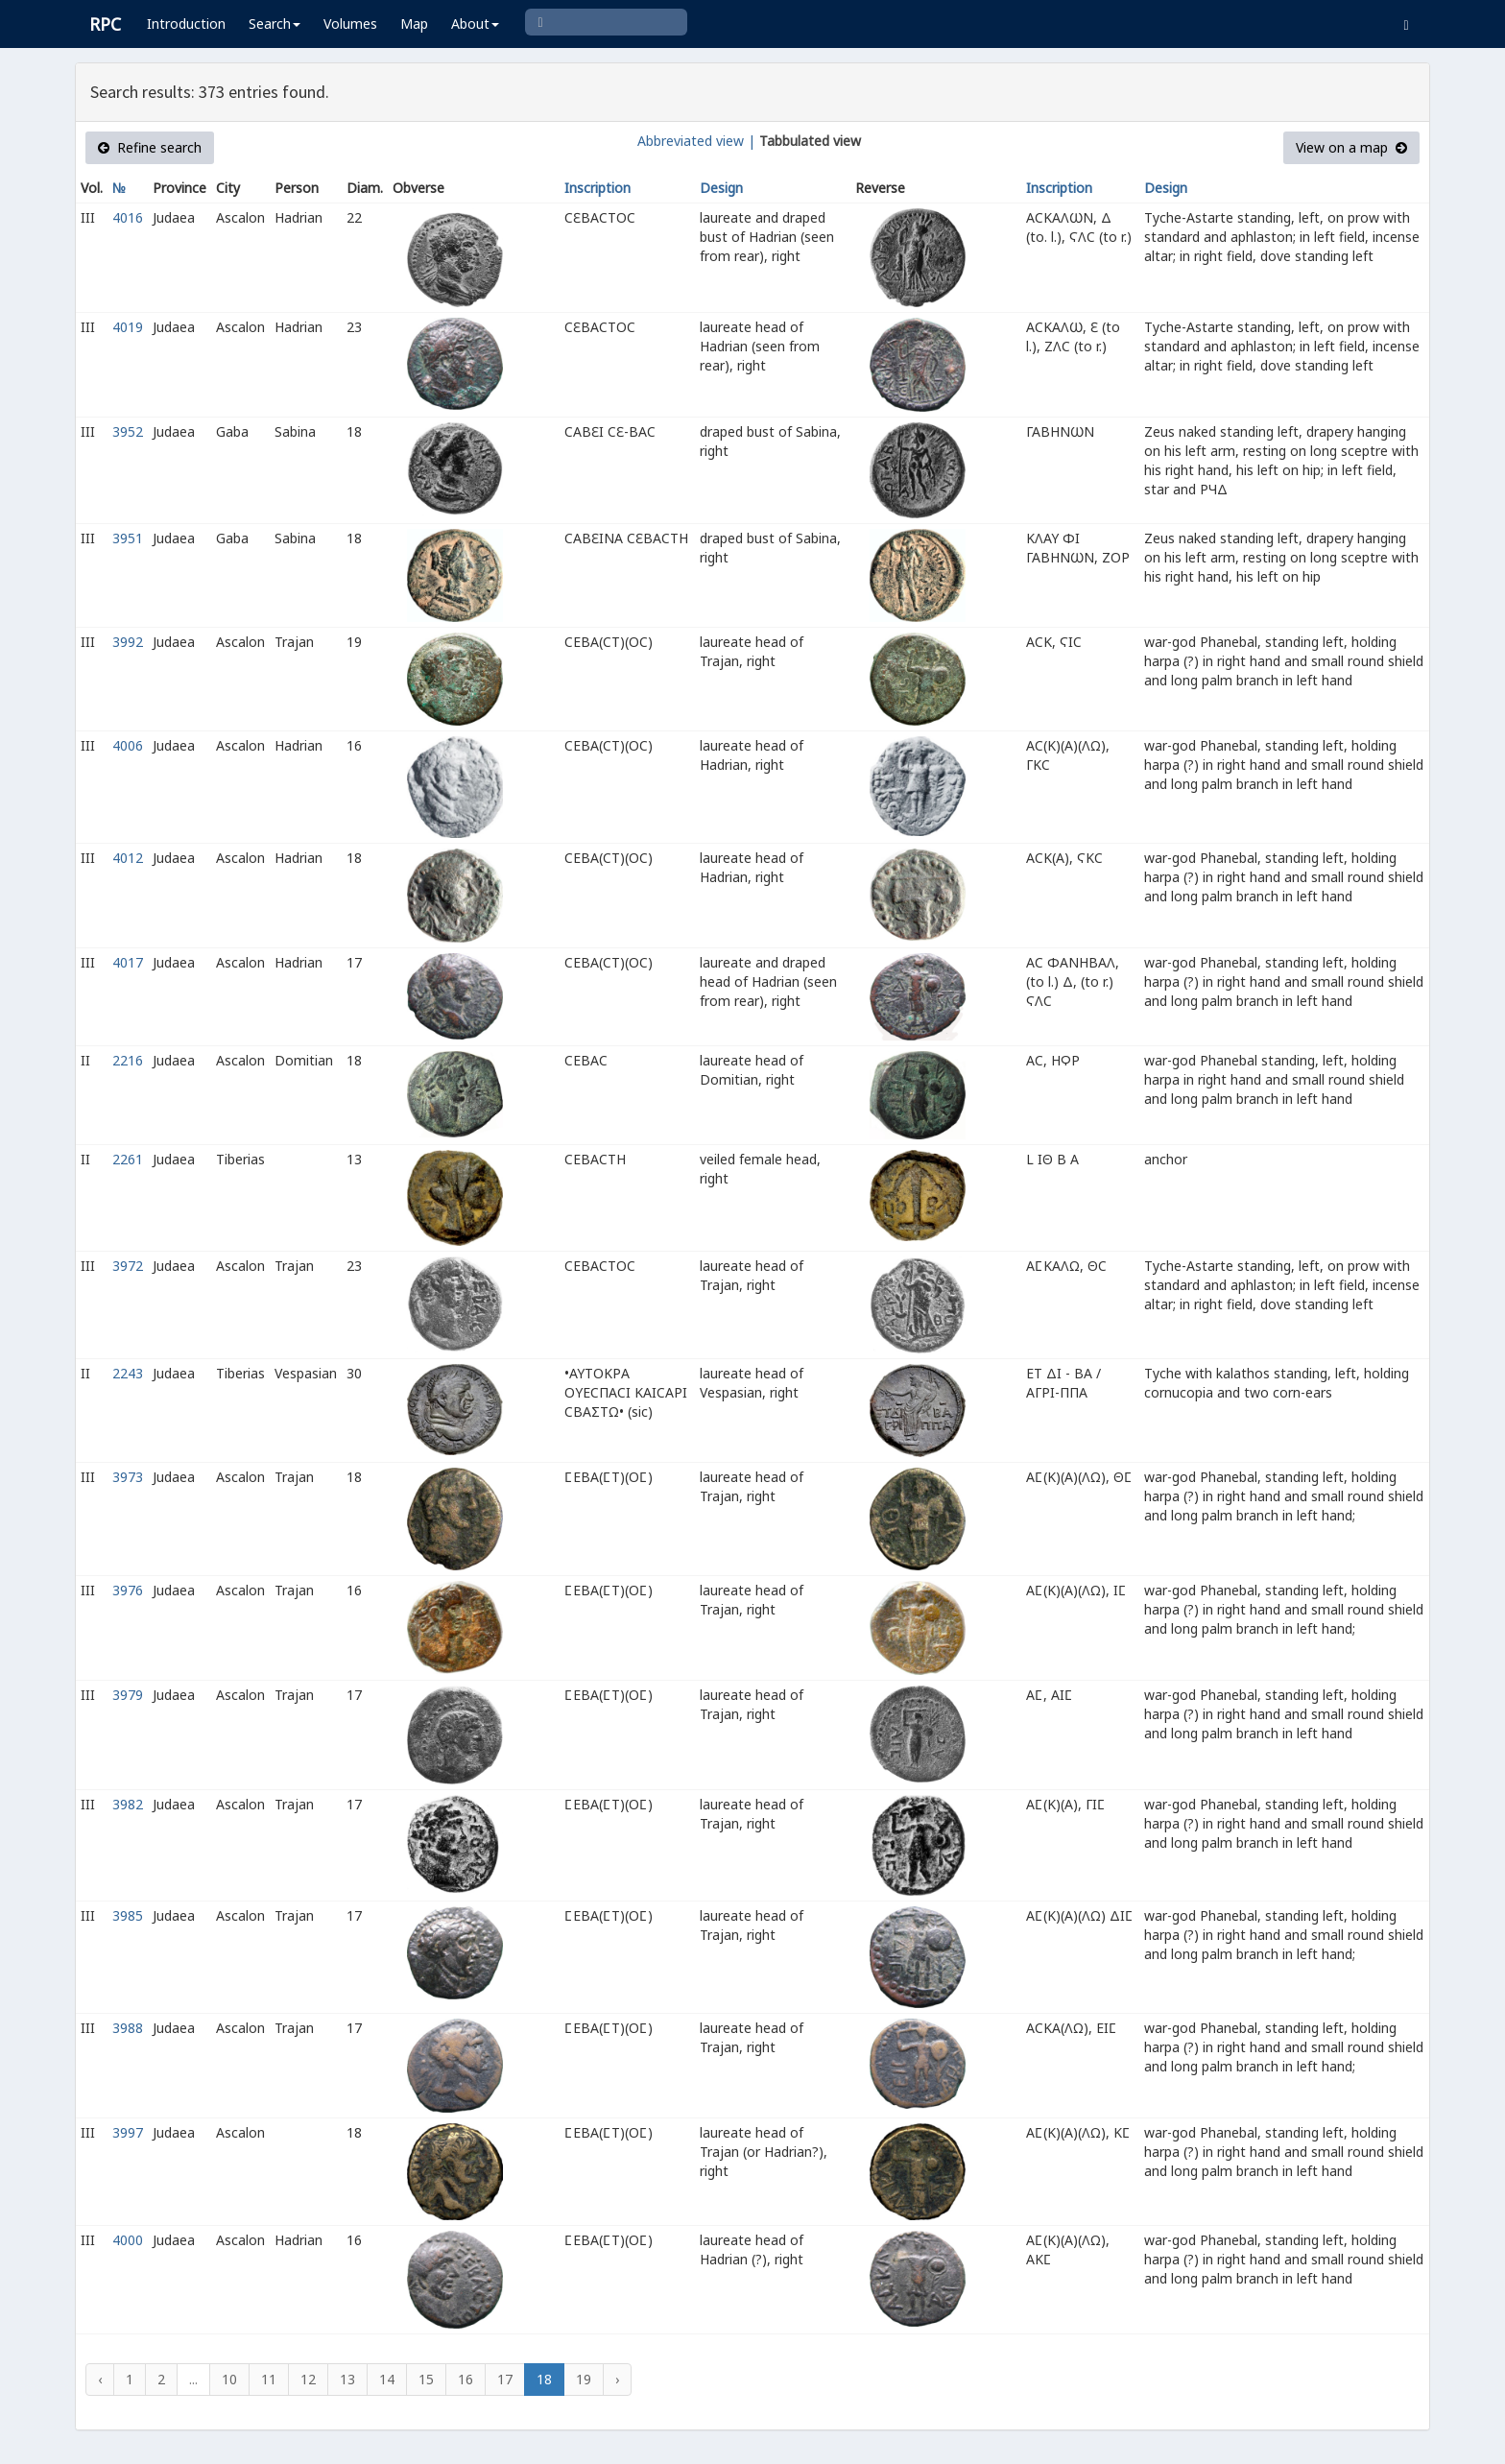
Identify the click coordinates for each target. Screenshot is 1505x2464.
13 (347, 2379)
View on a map (1351, 147)
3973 (127, 1477)
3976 (127, 1590)
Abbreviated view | (696, 141)
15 (426, 2379)
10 (229, 2379)
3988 (127, 2028)
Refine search (150, 147)
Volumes (350, 23)
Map (414, 23)
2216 (127, 1060)
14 (386, 2379)
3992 (127, 642)
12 (308, 2379)
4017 (127, 962)
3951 (127, 538)
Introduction (186, 23)
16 (465, 2379)
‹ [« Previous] (100, 2379)
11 (268, 2379)
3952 (127, 431)
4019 (127, 327)
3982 (127, 1804)
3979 (127, 1695)
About (475, 23)
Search (274, 23)
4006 (127, 745)
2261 (127, 1159)
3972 (127, 1265)
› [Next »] (617, 2379)
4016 (127, 217)
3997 (127, 2132)
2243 (127, 1373)
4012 (127, 858)
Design (721, 188)
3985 (127, 1915)
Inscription (597, 188)
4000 (127, 2240)
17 (505, 2379)
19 (583, 2379)
